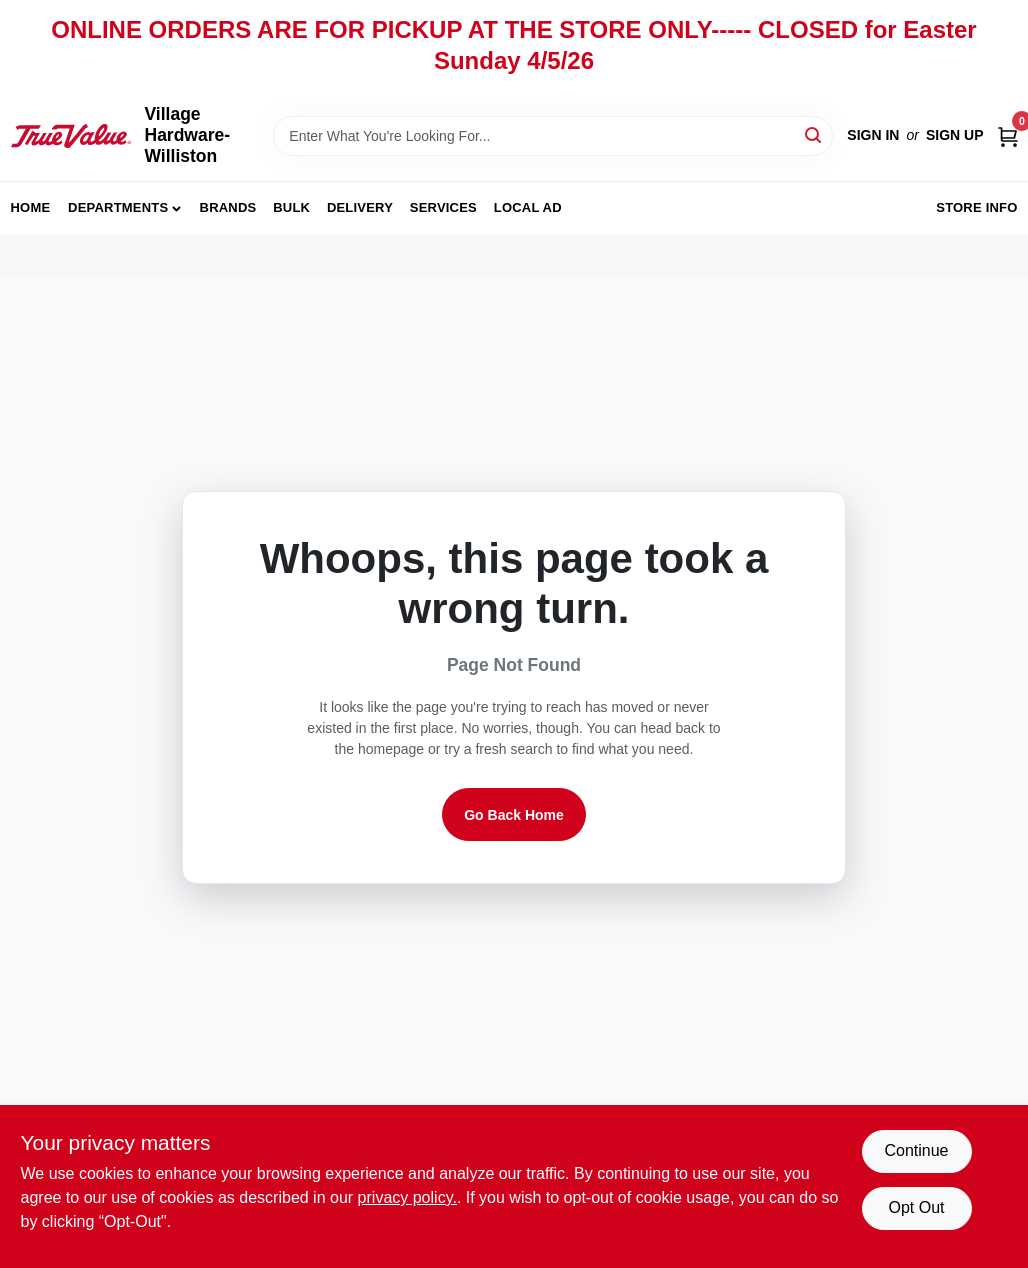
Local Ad (528, 207)
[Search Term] (553, 136)
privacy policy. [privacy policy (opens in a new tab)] (407, 1197)
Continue (916, 1150)
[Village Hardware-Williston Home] (71, 136)
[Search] (814, 134)
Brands (228, 207)
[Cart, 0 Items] (1008, 135)
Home (31, 207)
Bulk (291, 207)
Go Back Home (514, 815)
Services (443, 207)
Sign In (873, 135)
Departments (118, 207)
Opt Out (916, 1207)
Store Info (976, 207)
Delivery (360, 207)
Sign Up (955, 135)
